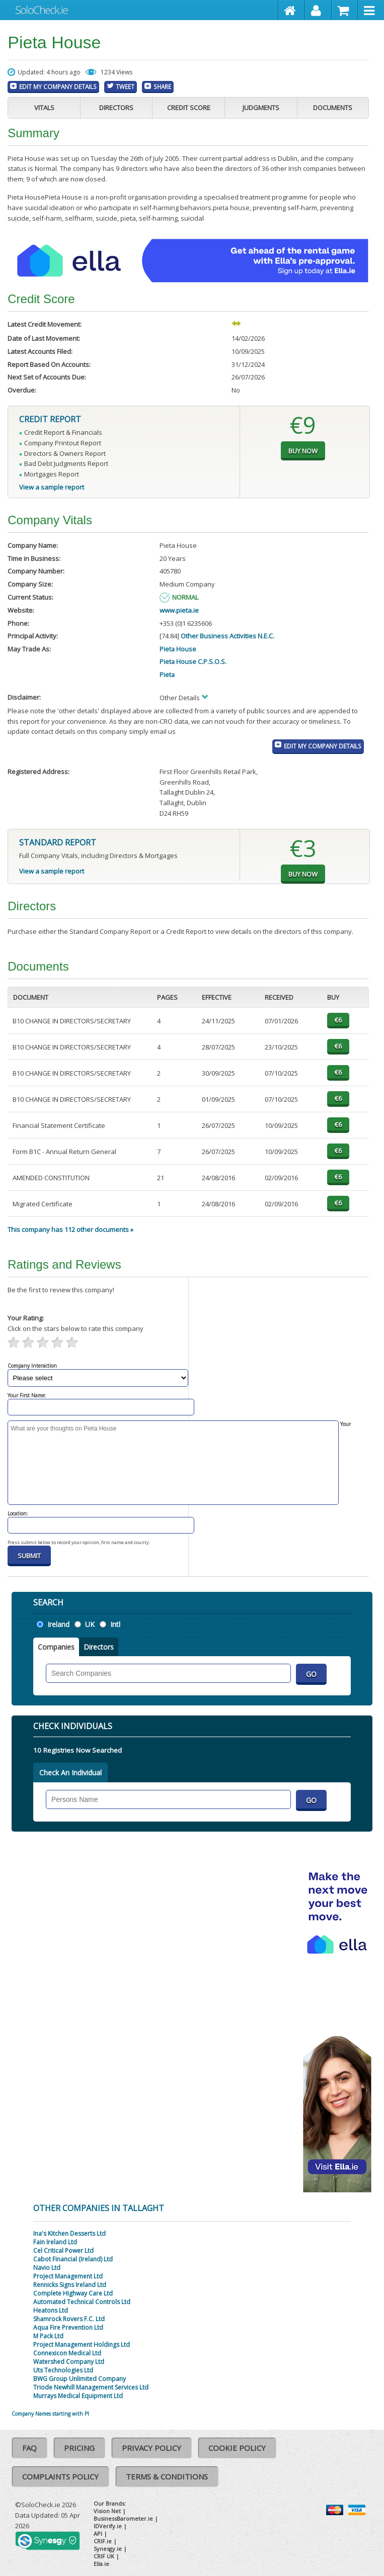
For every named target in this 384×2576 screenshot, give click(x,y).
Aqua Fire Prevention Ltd (68, 2327)
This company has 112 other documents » (70, 1229)
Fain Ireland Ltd (55, 2242)
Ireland (58, 1624)
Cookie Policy (237, 2448)
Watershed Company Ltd (68, 2361)
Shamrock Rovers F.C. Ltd (69, 2319)
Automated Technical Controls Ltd (81, 2302)
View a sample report (51, 487)
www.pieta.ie (179, 610)
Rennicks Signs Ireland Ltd (69, 2284)
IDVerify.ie (108, 2526)
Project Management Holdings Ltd (81, 2344)
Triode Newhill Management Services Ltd (90, 2387)
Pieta (167, 674)
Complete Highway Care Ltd (73, 2293)
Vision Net (107, 2511)
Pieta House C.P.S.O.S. (193, 661)
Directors (116, 107)
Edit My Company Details (58, 86)
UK (90, 1624)
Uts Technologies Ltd (63, 2370)
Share (162, 86)
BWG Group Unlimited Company (79, 2378)
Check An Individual (70, 1772)
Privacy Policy (151, 2448)
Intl (115, 1624)
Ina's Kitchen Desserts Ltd (69, 2233)
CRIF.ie (103, 2541)
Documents (332, 107)
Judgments (261, 107)
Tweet (125, 86)
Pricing (79, 2448)
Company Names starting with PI (50, 2413)
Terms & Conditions (167, 2476)
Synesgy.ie (108, 2548)
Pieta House (178, 648)
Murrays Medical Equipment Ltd (78, 2396)
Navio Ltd (46, 2267)
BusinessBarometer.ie (123, 2518)
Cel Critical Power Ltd (63, 2250)
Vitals (44, 107)
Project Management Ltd (68, 2276)
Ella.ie (101, 2563)
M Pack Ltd (48, 2336)
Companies (56, 1647)
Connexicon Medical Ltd (67, 2353)
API (98, 2533)
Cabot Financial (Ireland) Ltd (73, 2259)
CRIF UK (104, 2556)
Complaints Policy (60, 2476)
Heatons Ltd (50, 2310)
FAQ (29, 2448)
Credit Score (188, 107)
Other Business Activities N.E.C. (227, 635)
